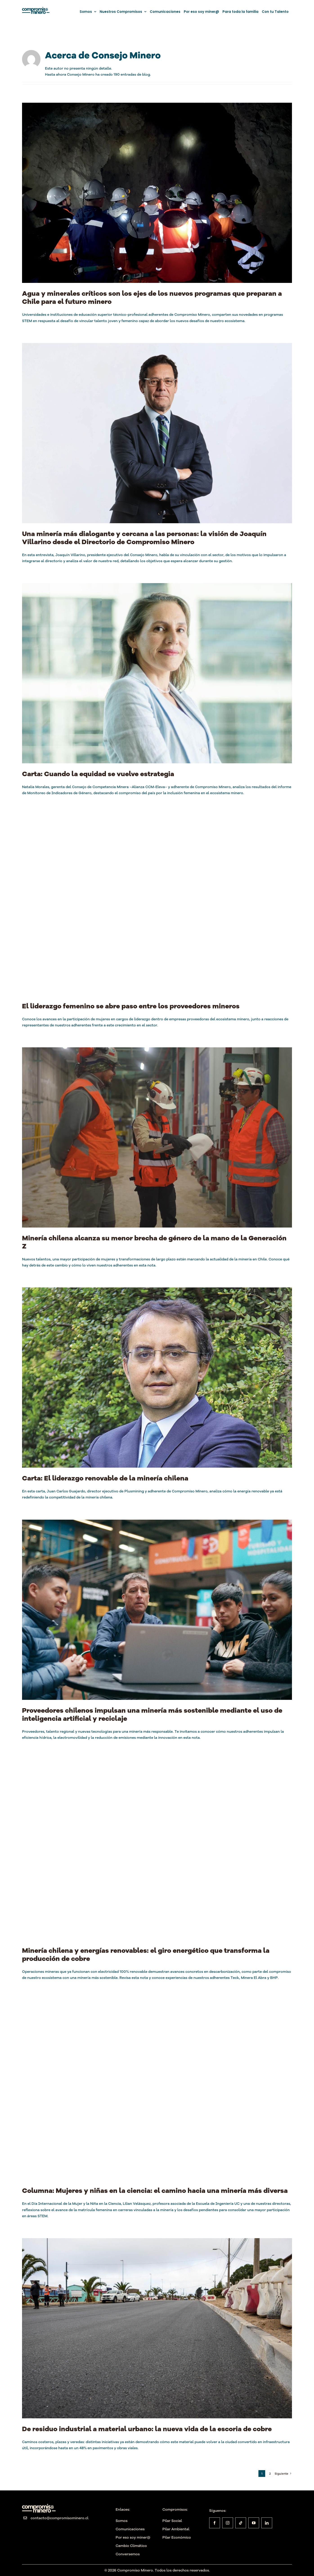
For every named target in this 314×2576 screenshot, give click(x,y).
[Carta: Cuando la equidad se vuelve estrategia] (157, 673)
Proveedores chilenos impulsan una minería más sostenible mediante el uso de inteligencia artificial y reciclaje (152, 1714)
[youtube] (253, 2522)
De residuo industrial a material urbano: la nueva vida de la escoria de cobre (147, 2429)
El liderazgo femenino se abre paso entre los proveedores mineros (131, 1006)
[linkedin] (266, 2522)
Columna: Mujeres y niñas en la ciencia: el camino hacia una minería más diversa (155, 2190)
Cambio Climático (131, 2545)
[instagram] (227, 2522)
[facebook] (214, 2522)
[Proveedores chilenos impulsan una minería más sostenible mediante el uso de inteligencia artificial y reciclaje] (157, 1610)
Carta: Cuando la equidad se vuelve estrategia (98, 774)
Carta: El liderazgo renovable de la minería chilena (105, 1478)
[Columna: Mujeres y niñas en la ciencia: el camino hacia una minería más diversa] (157, 2090)
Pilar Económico (176, 2537)
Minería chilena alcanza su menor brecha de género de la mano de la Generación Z (154, 1242)
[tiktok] (240, 2522)
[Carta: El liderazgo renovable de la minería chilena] (157, 1377)
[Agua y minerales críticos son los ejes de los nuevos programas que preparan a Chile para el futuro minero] (157, 193)
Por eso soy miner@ (133, 2537)
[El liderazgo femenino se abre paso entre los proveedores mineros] (157, 905)
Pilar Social (172, 2520)
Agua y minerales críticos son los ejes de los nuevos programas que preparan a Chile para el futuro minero (152, 297)
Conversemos (128, 2554)
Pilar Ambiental (175, 2529)
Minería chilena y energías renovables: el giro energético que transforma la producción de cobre (145, 1954)
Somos (122, 2520)
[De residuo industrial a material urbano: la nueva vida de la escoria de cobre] (157, 2328)
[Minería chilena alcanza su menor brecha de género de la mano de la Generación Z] (157, 1137)
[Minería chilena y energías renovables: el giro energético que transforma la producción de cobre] (157, 1850)
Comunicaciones (130, 2529)
